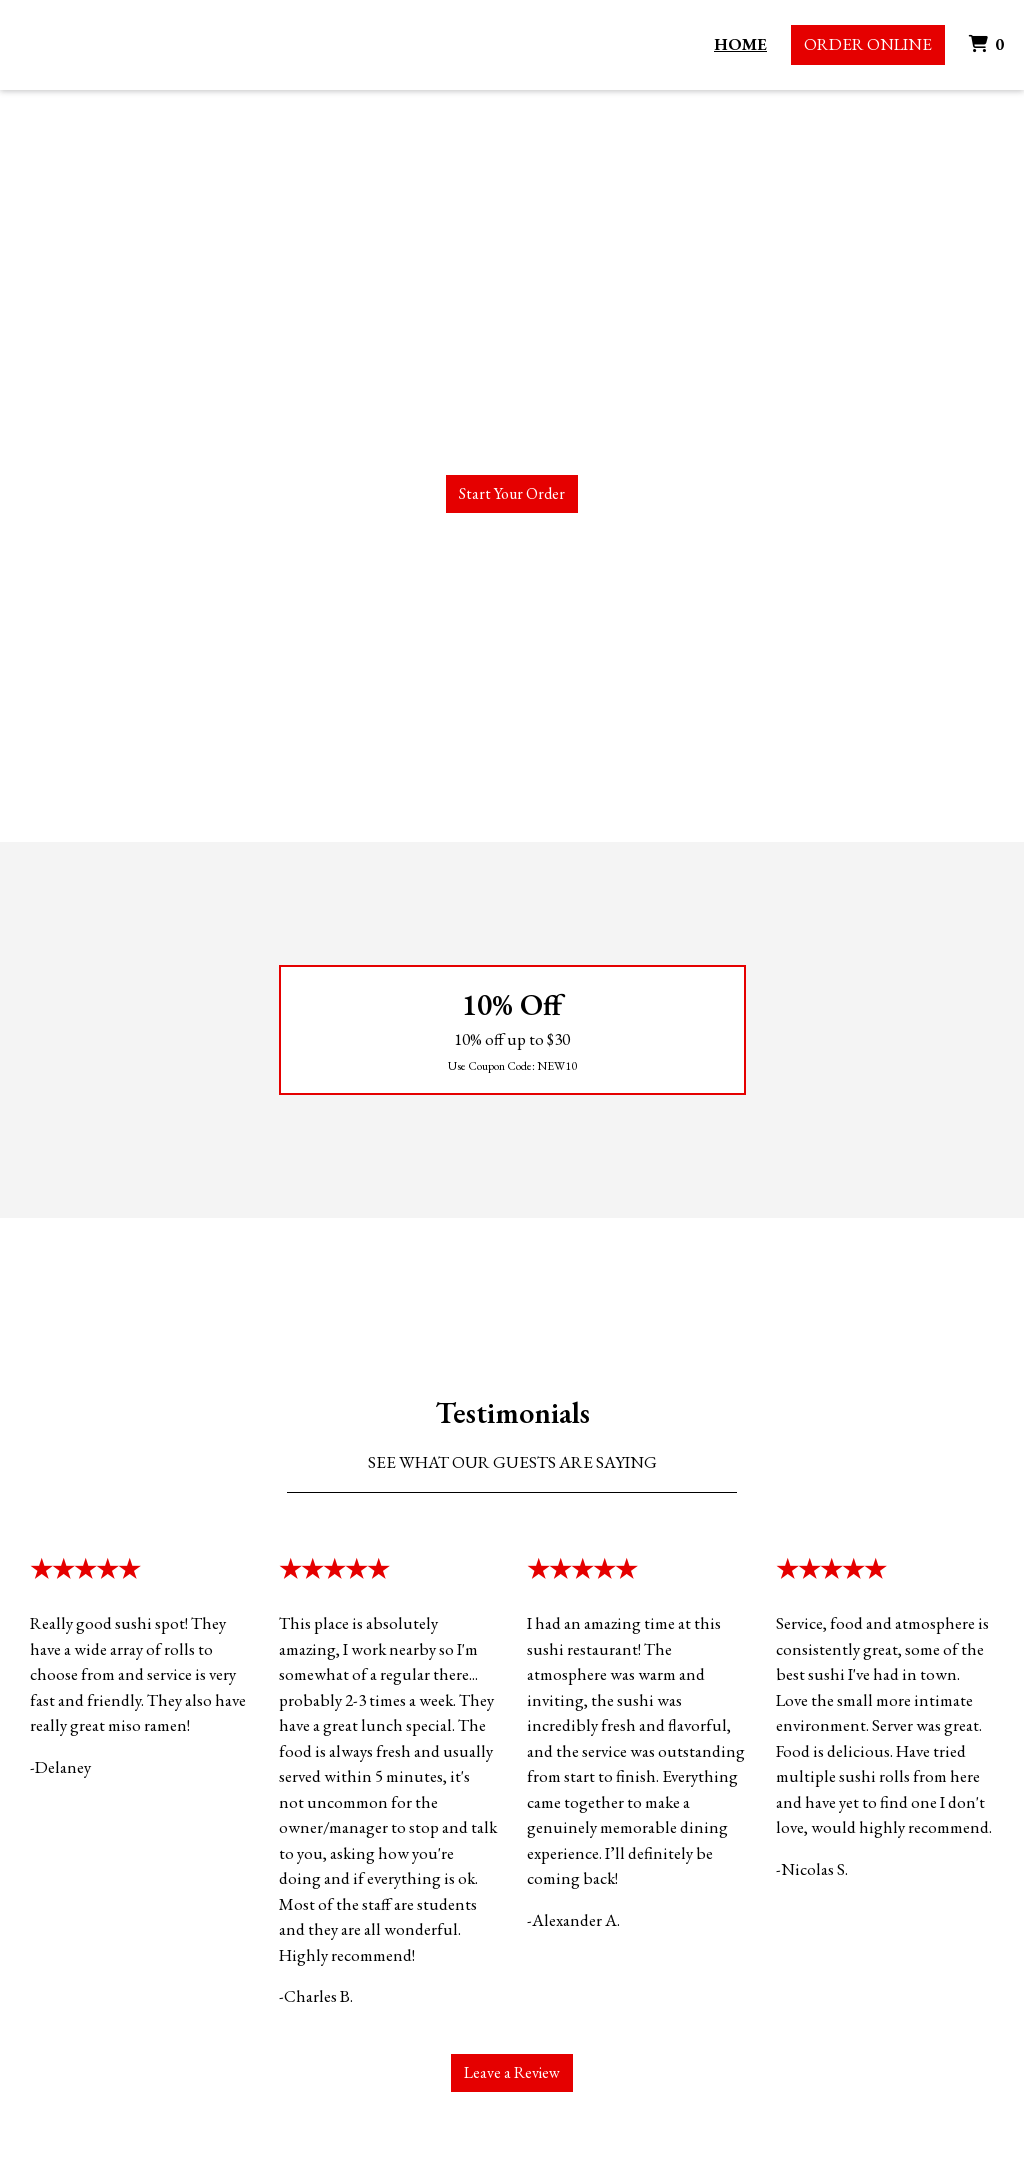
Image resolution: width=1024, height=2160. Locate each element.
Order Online (868, 44)
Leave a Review (512, 2072)
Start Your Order (512, 493)
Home (740, 44)
